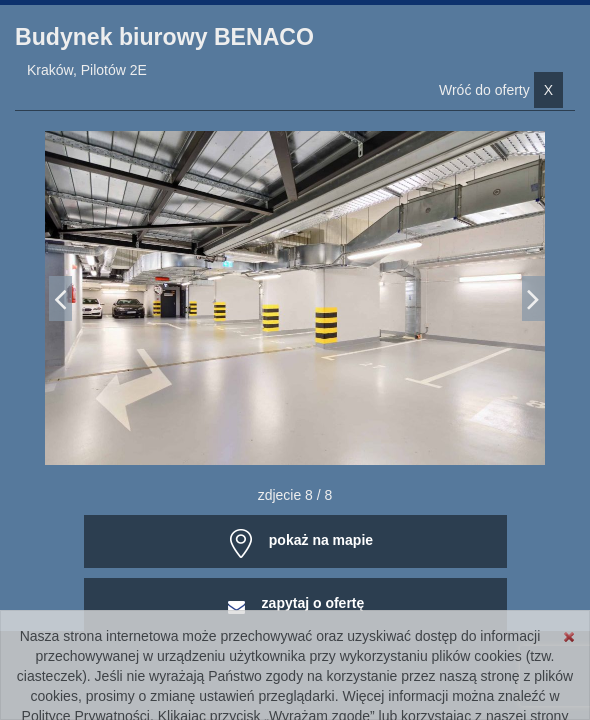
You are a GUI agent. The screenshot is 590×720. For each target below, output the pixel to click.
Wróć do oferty (501, 90)
